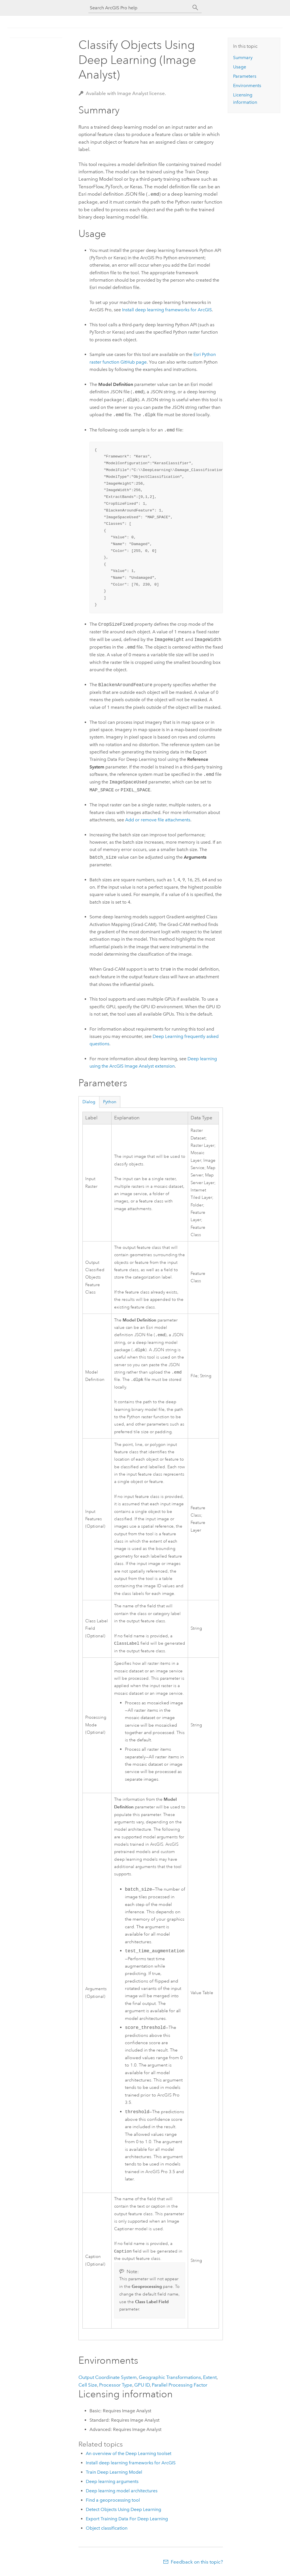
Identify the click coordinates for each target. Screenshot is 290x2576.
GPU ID (142, 2388)
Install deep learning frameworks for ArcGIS (167, 309)
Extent (210, 2380)
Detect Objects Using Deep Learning (123, 2512)
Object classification (106, 2531)
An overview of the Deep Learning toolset (128, 2456)
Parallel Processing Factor (179, 2388)
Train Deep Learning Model (114, 2475)
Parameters (244, 76)
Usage (239, 67)
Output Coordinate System (107, 2380)
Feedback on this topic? (197, 2565)
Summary (243, 57)
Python (109, 1101)
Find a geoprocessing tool (113, 2503)
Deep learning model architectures (121, 2493)
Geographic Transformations (170, 2380)
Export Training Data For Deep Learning (127, 2521)
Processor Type (115, 2388)
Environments (247, 85)
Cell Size (87, 2388)
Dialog (88, 1101)
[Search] (195, 7)
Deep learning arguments (112, 2484)
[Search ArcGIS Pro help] (139, 8)
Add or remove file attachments (157, 819)
